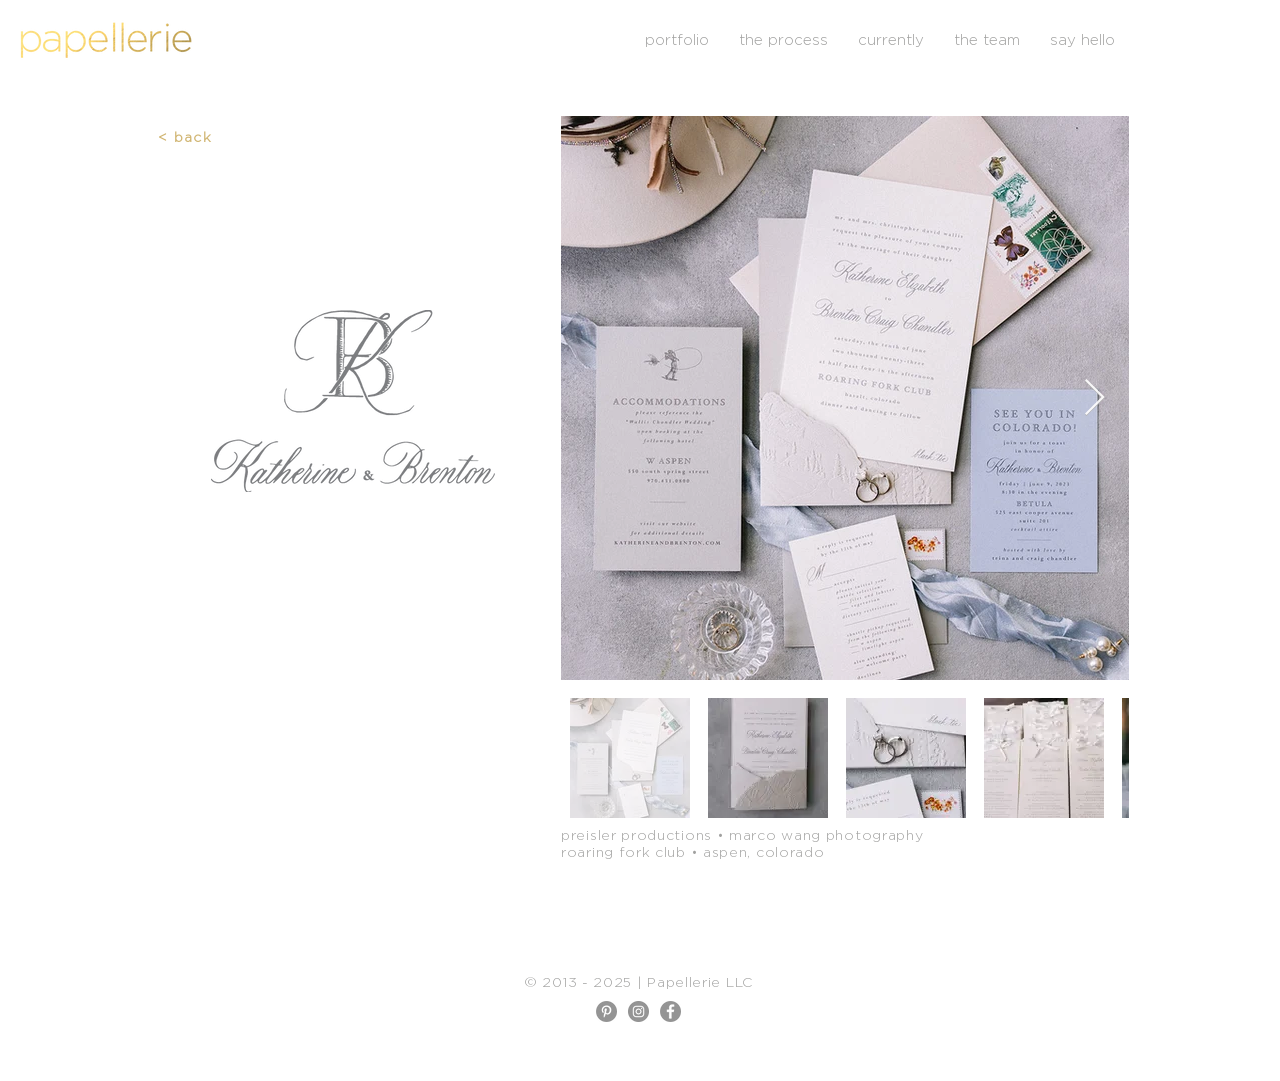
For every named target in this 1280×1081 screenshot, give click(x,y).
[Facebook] (670, 1011)
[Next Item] (1094, 398)
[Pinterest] (606, 1011)
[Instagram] (638, 1011)
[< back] (187, 136)
